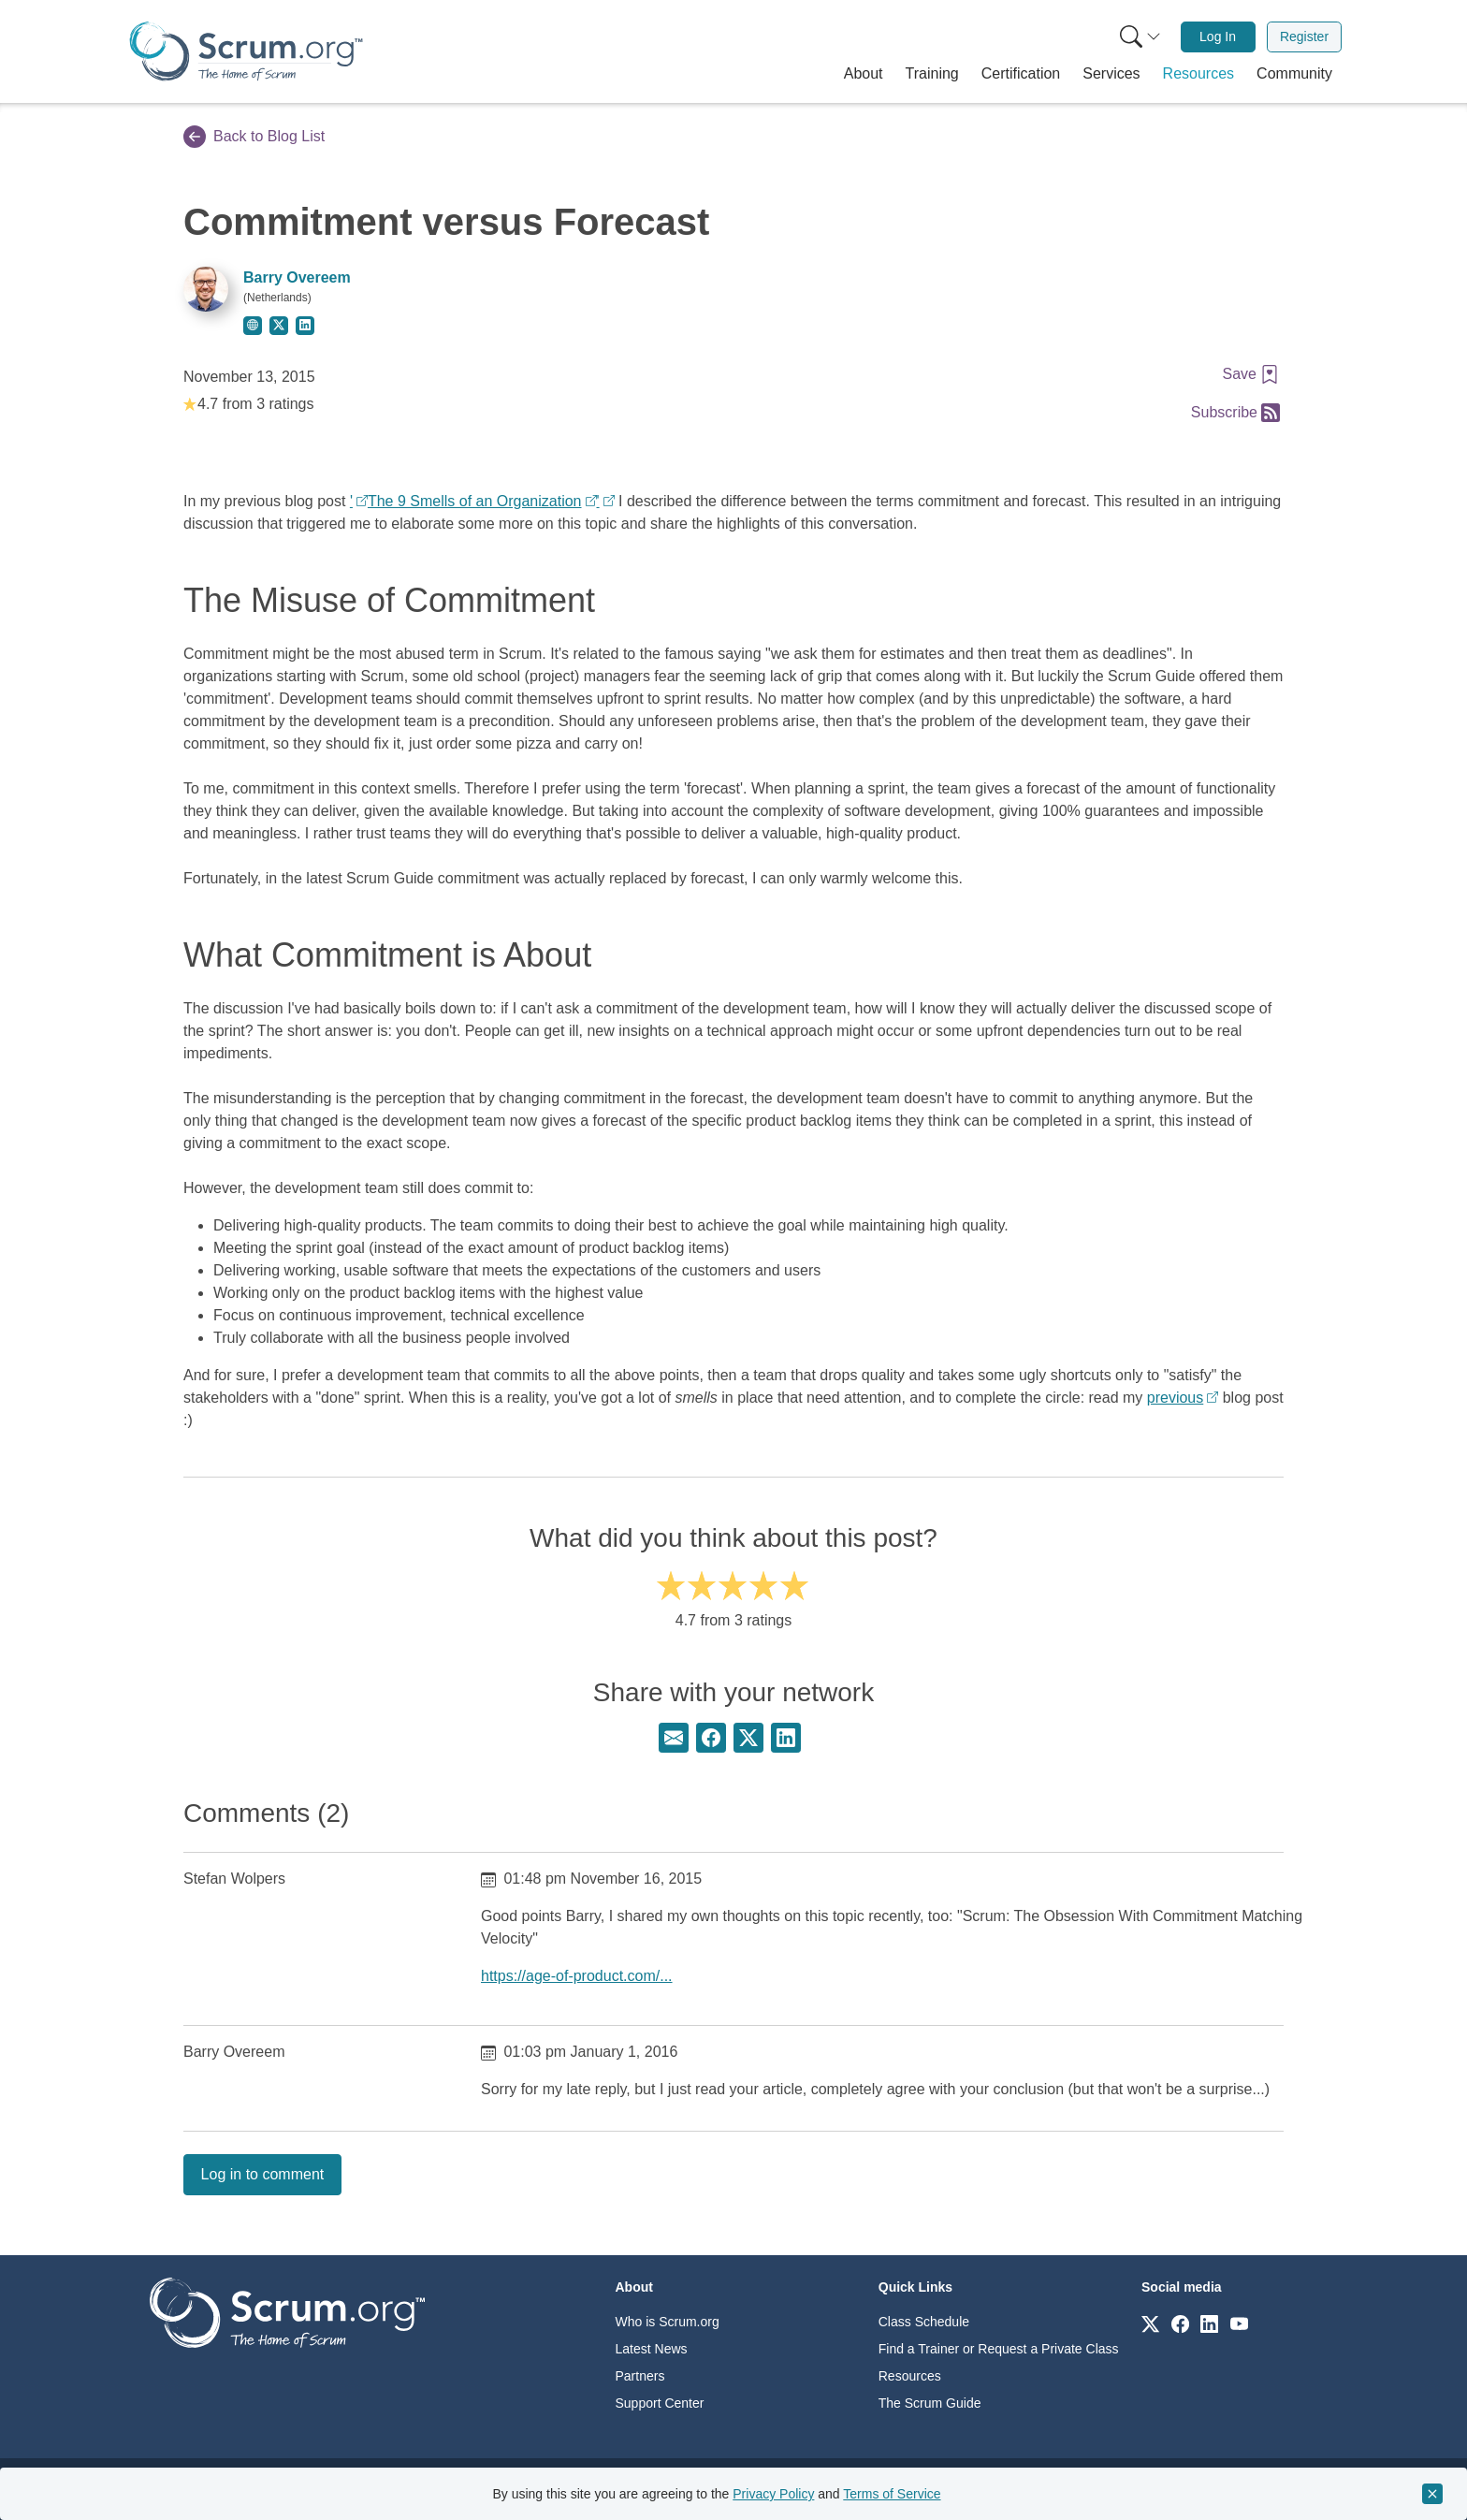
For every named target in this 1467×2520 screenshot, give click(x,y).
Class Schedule (924, 2321)
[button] (863, 74)
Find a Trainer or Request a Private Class (999, 2348)
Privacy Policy (773, 2493)
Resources (910, 2375)
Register (1304, 36)
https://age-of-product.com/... (577, 1976)
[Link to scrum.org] (1150, 2323)
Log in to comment (263, 2174)
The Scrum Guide (930, 2403)
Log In (1217, 36)
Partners (640, 2375)
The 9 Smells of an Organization (475, 501)
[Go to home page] (287, 2312)
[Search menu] (1140, 37)
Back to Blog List (254, 136)
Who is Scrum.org (667, 2321)
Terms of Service (891, 2493)
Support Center (660, 2403)
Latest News (652, 2348)
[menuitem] (1138, 37)
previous (1175, 1398)
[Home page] (246, 51)
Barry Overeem (297, 277)
